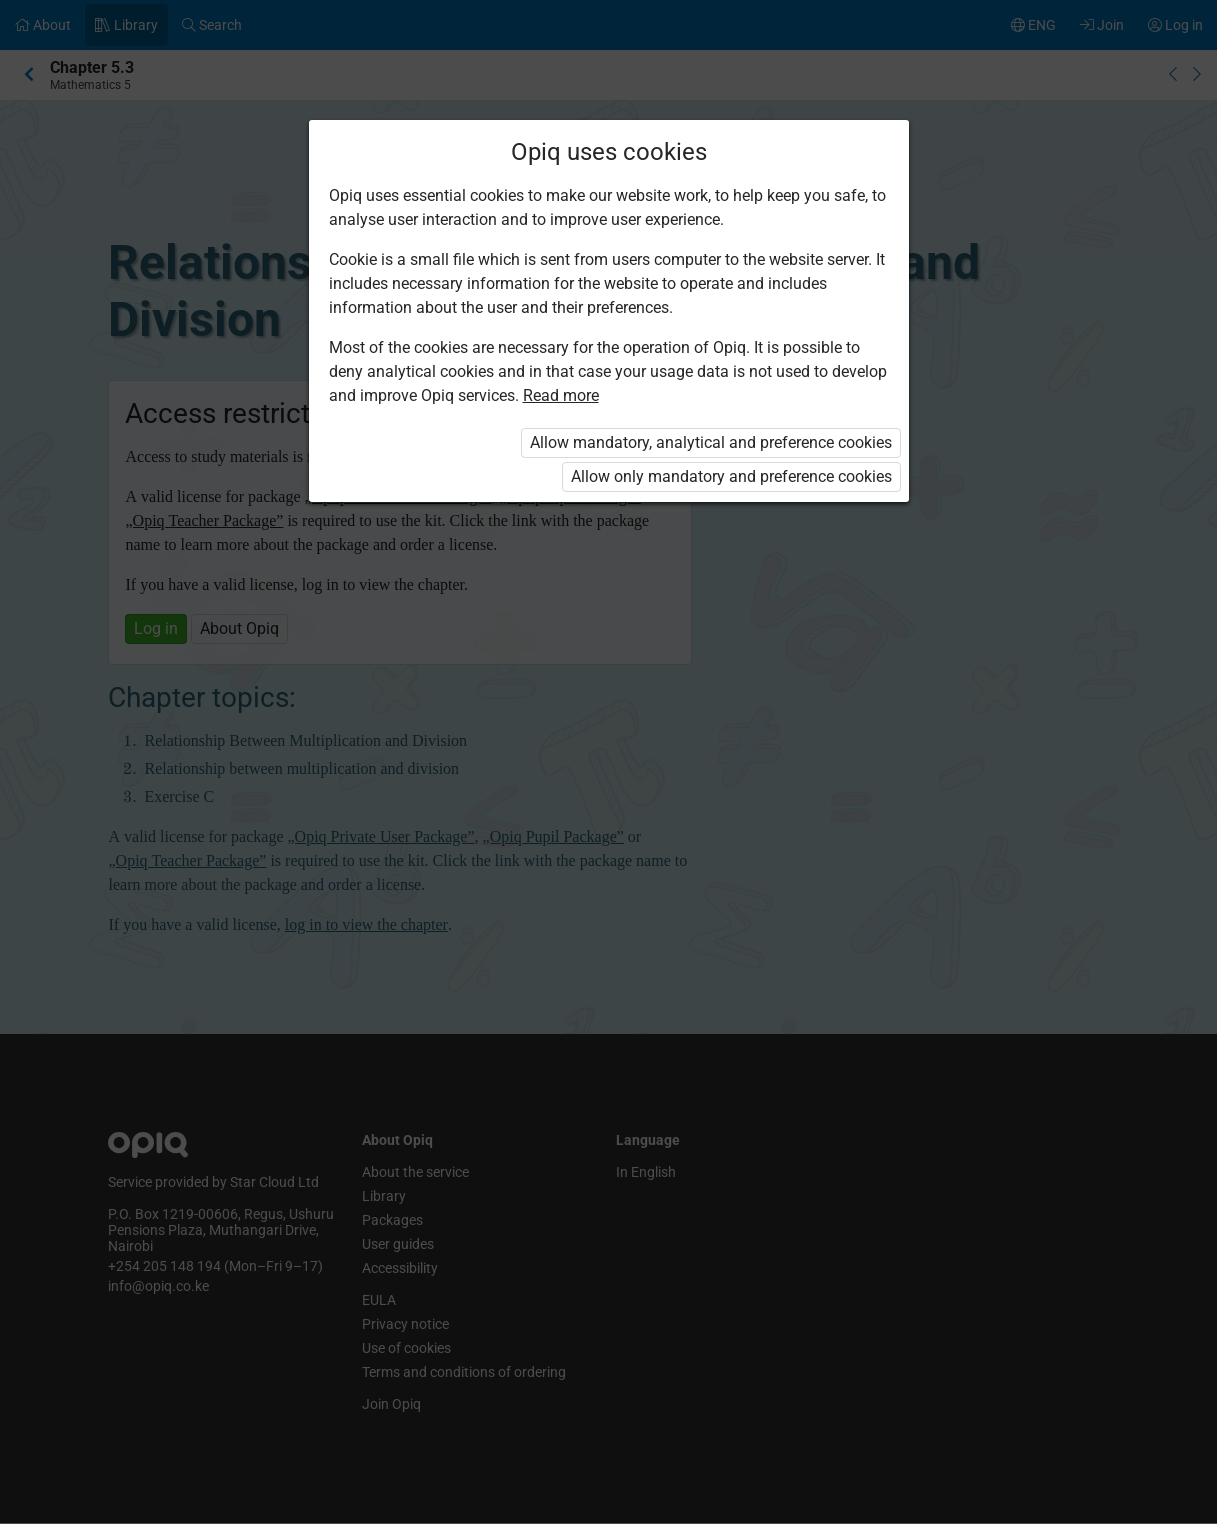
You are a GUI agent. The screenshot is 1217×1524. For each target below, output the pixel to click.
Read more (561, 395)
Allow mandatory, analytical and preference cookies (711, 442)
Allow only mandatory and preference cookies (731, 476)
